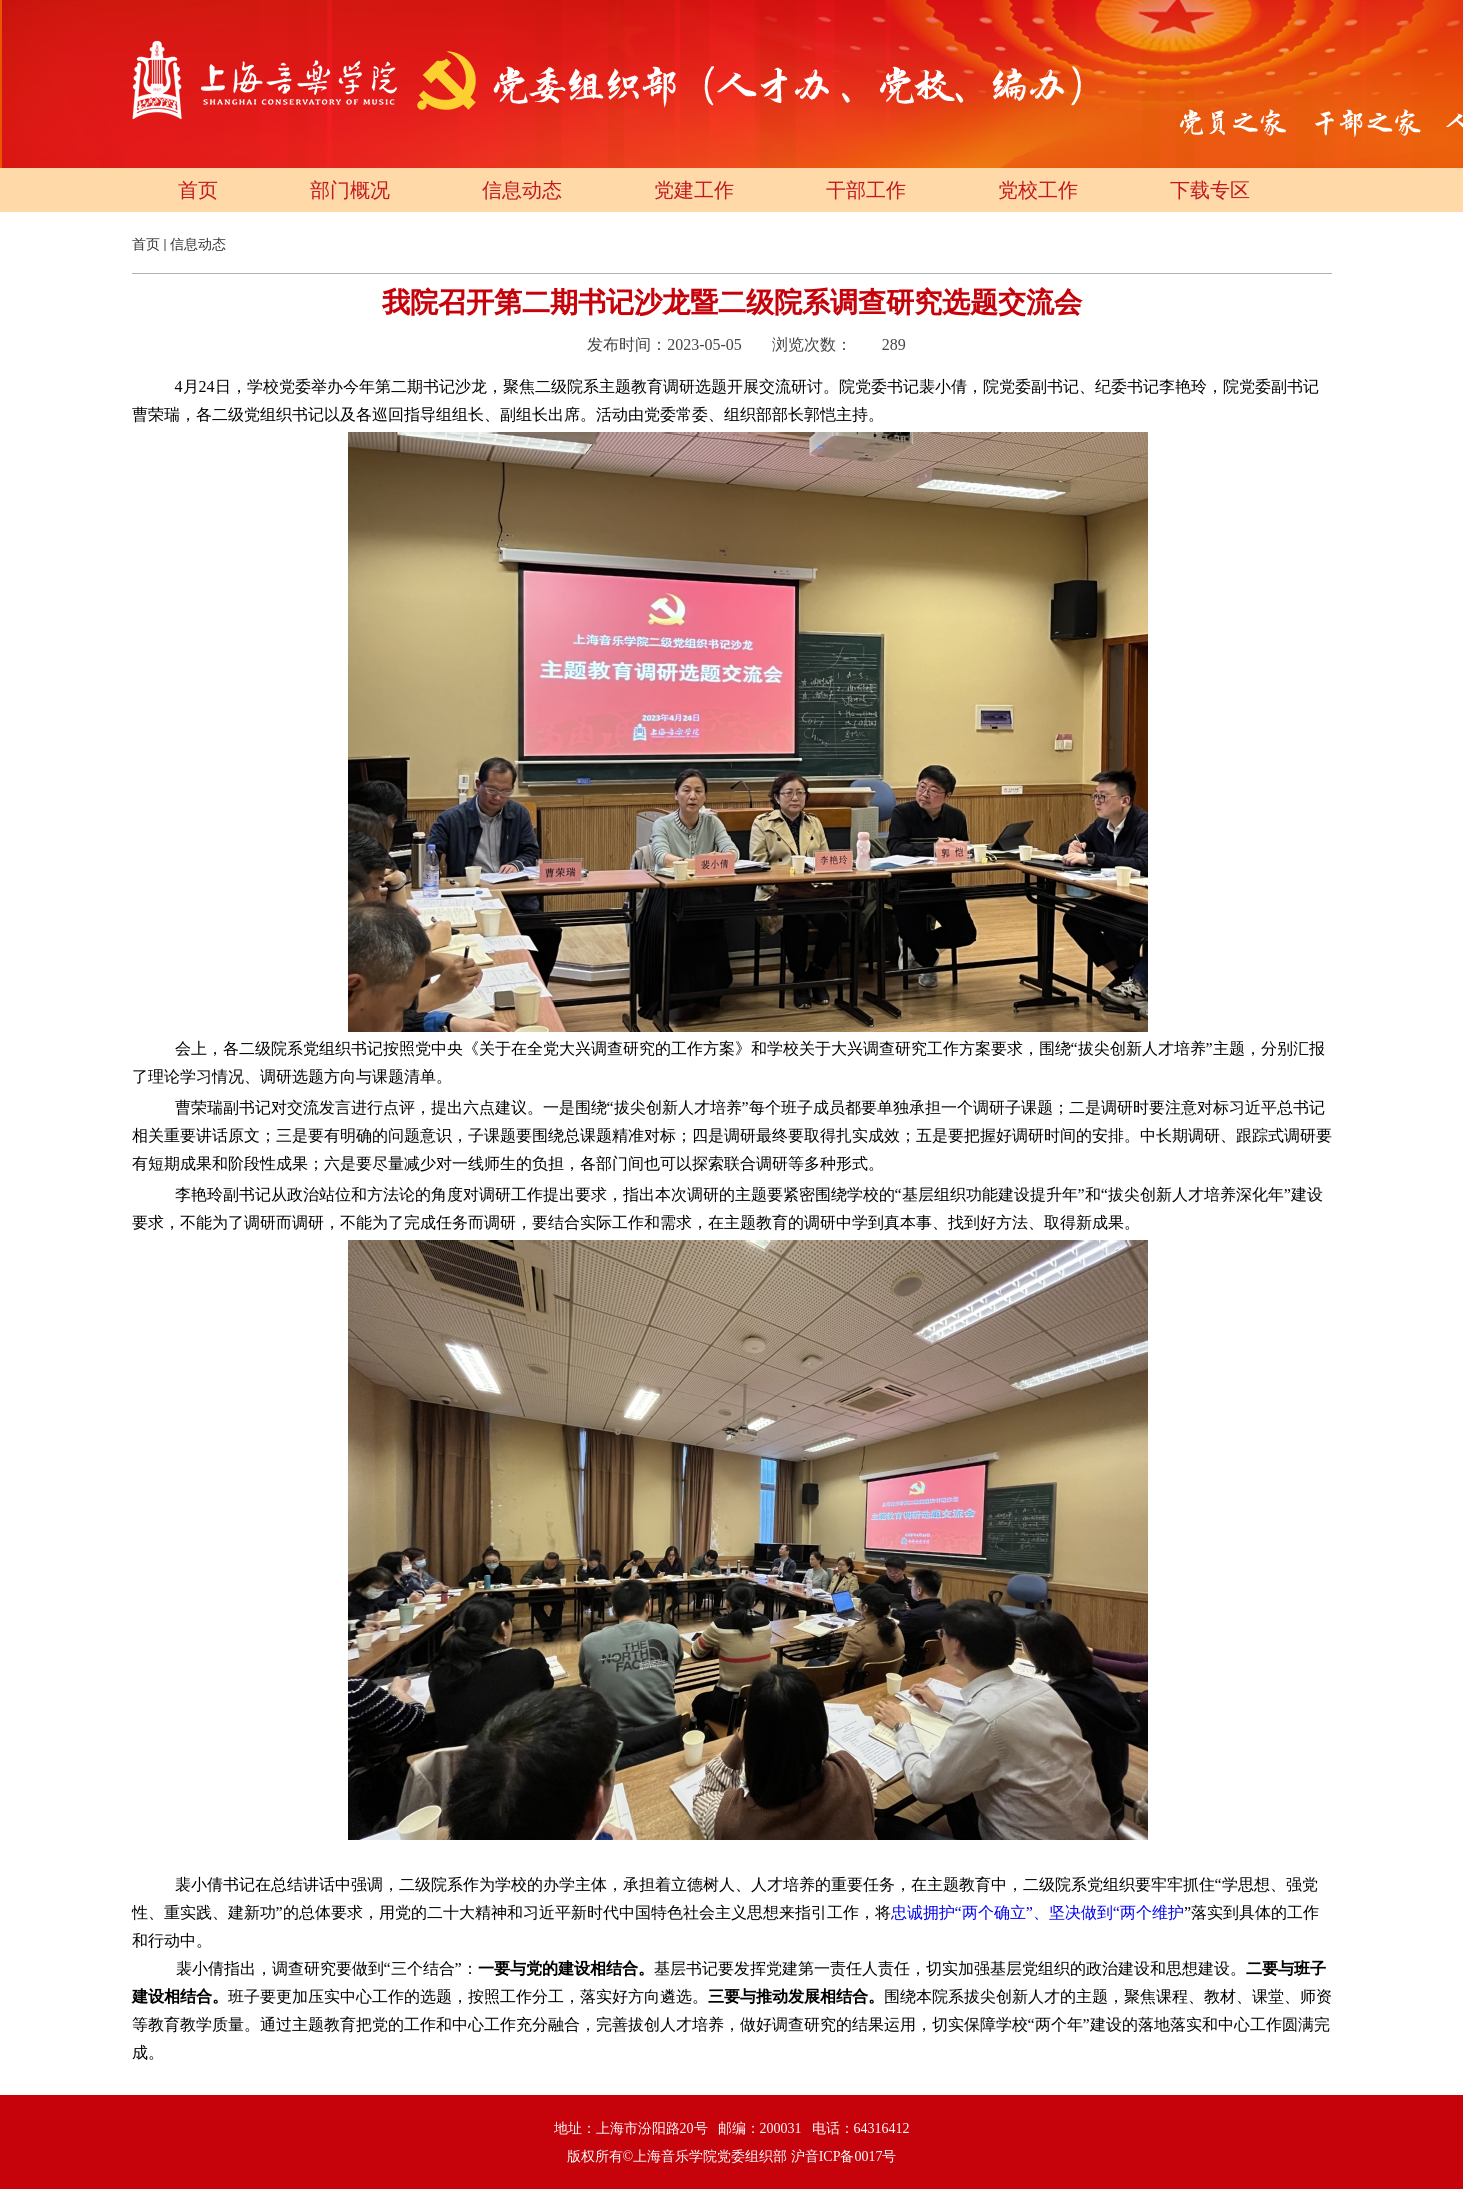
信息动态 (522, 190)
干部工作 (866, 190)
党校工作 (1038, 190)
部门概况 (350, 190)
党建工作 (694, 190)
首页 (198, 190)
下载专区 (1210, 190)
